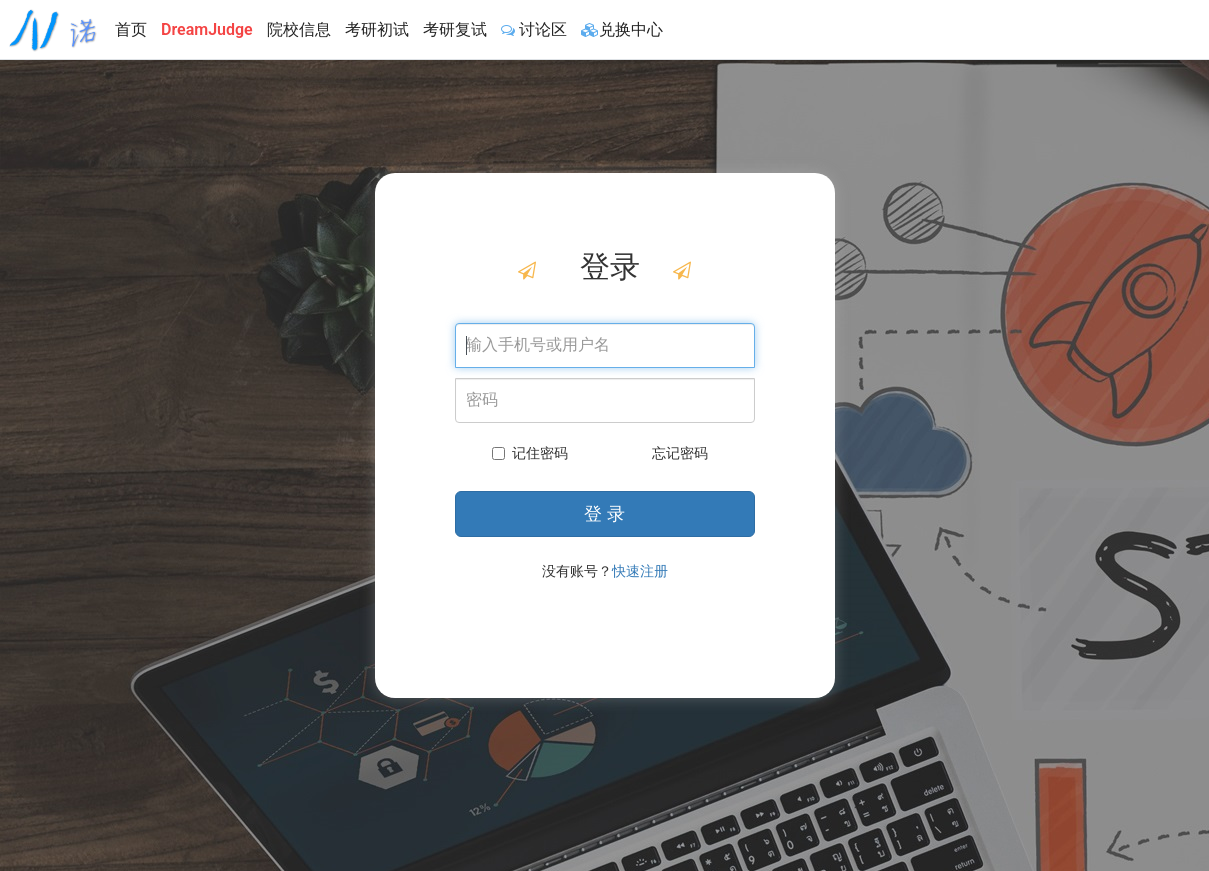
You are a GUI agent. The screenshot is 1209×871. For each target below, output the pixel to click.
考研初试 (377, 29)
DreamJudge (207, 29)
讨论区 (534, 29)
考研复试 (455, 29)
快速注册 (640, 571)
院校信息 (299, 29)
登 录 (604, 513)
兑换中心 (622, 29)
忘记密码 (680, 453)
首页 (131, 29)
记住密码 (530, 453)
